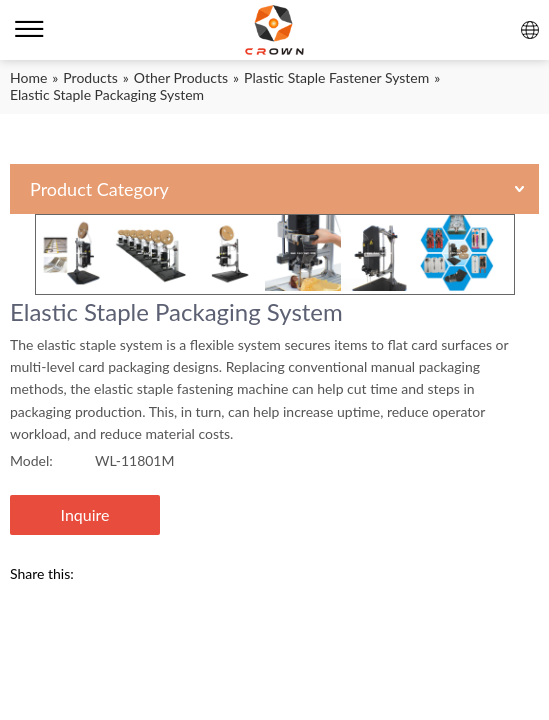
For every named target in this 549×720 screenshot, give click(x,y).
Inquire (85, 514)
